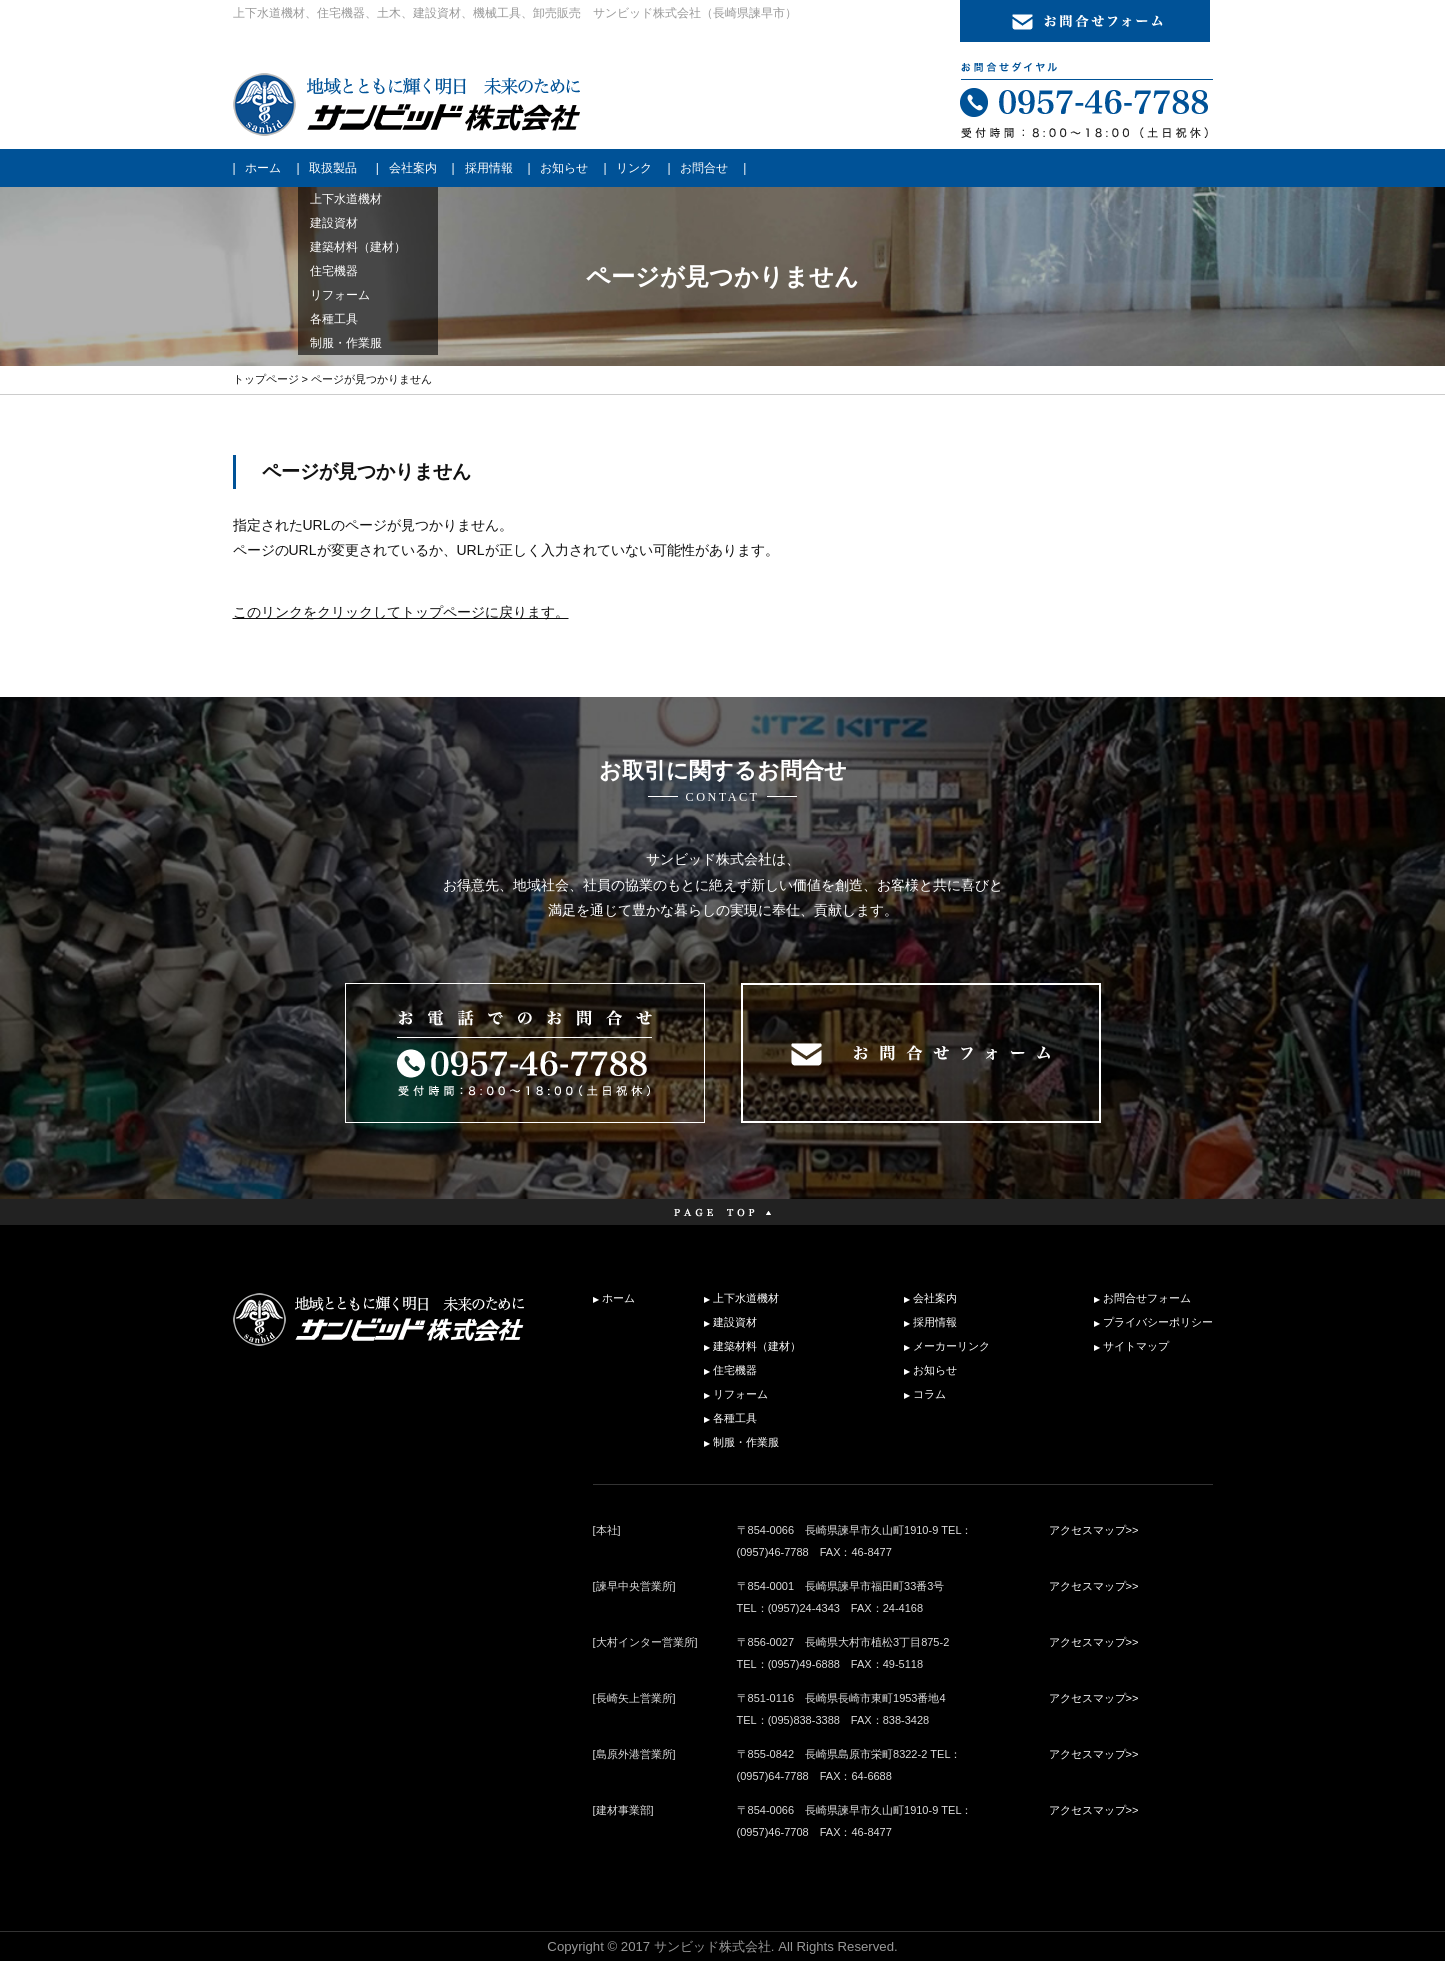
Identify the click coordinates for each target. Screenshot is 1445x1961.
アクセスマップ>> (1094, 1530)
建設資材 (735, 1322)
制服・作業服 (746, 1442)
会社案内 (413, 168)
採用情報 (489, 168)
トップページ (266, 379)
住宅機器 (735, 1370)
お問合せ (704, 168)
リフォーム (740, 1394)
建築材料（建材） (757, 1346)
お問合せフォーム (1147, 1298)
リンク (634, 168)
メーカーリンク (951, 1346)
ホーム (263, 168)
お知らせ (564, 168)
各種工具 (735, 1418)
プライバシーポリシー (1158, 1322)
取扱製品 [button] (333, 168)
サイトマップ (1136, 1346)
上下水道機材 (746, 1298)
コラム (929, 1394)
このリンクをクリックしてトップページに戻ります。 (401, 612)
